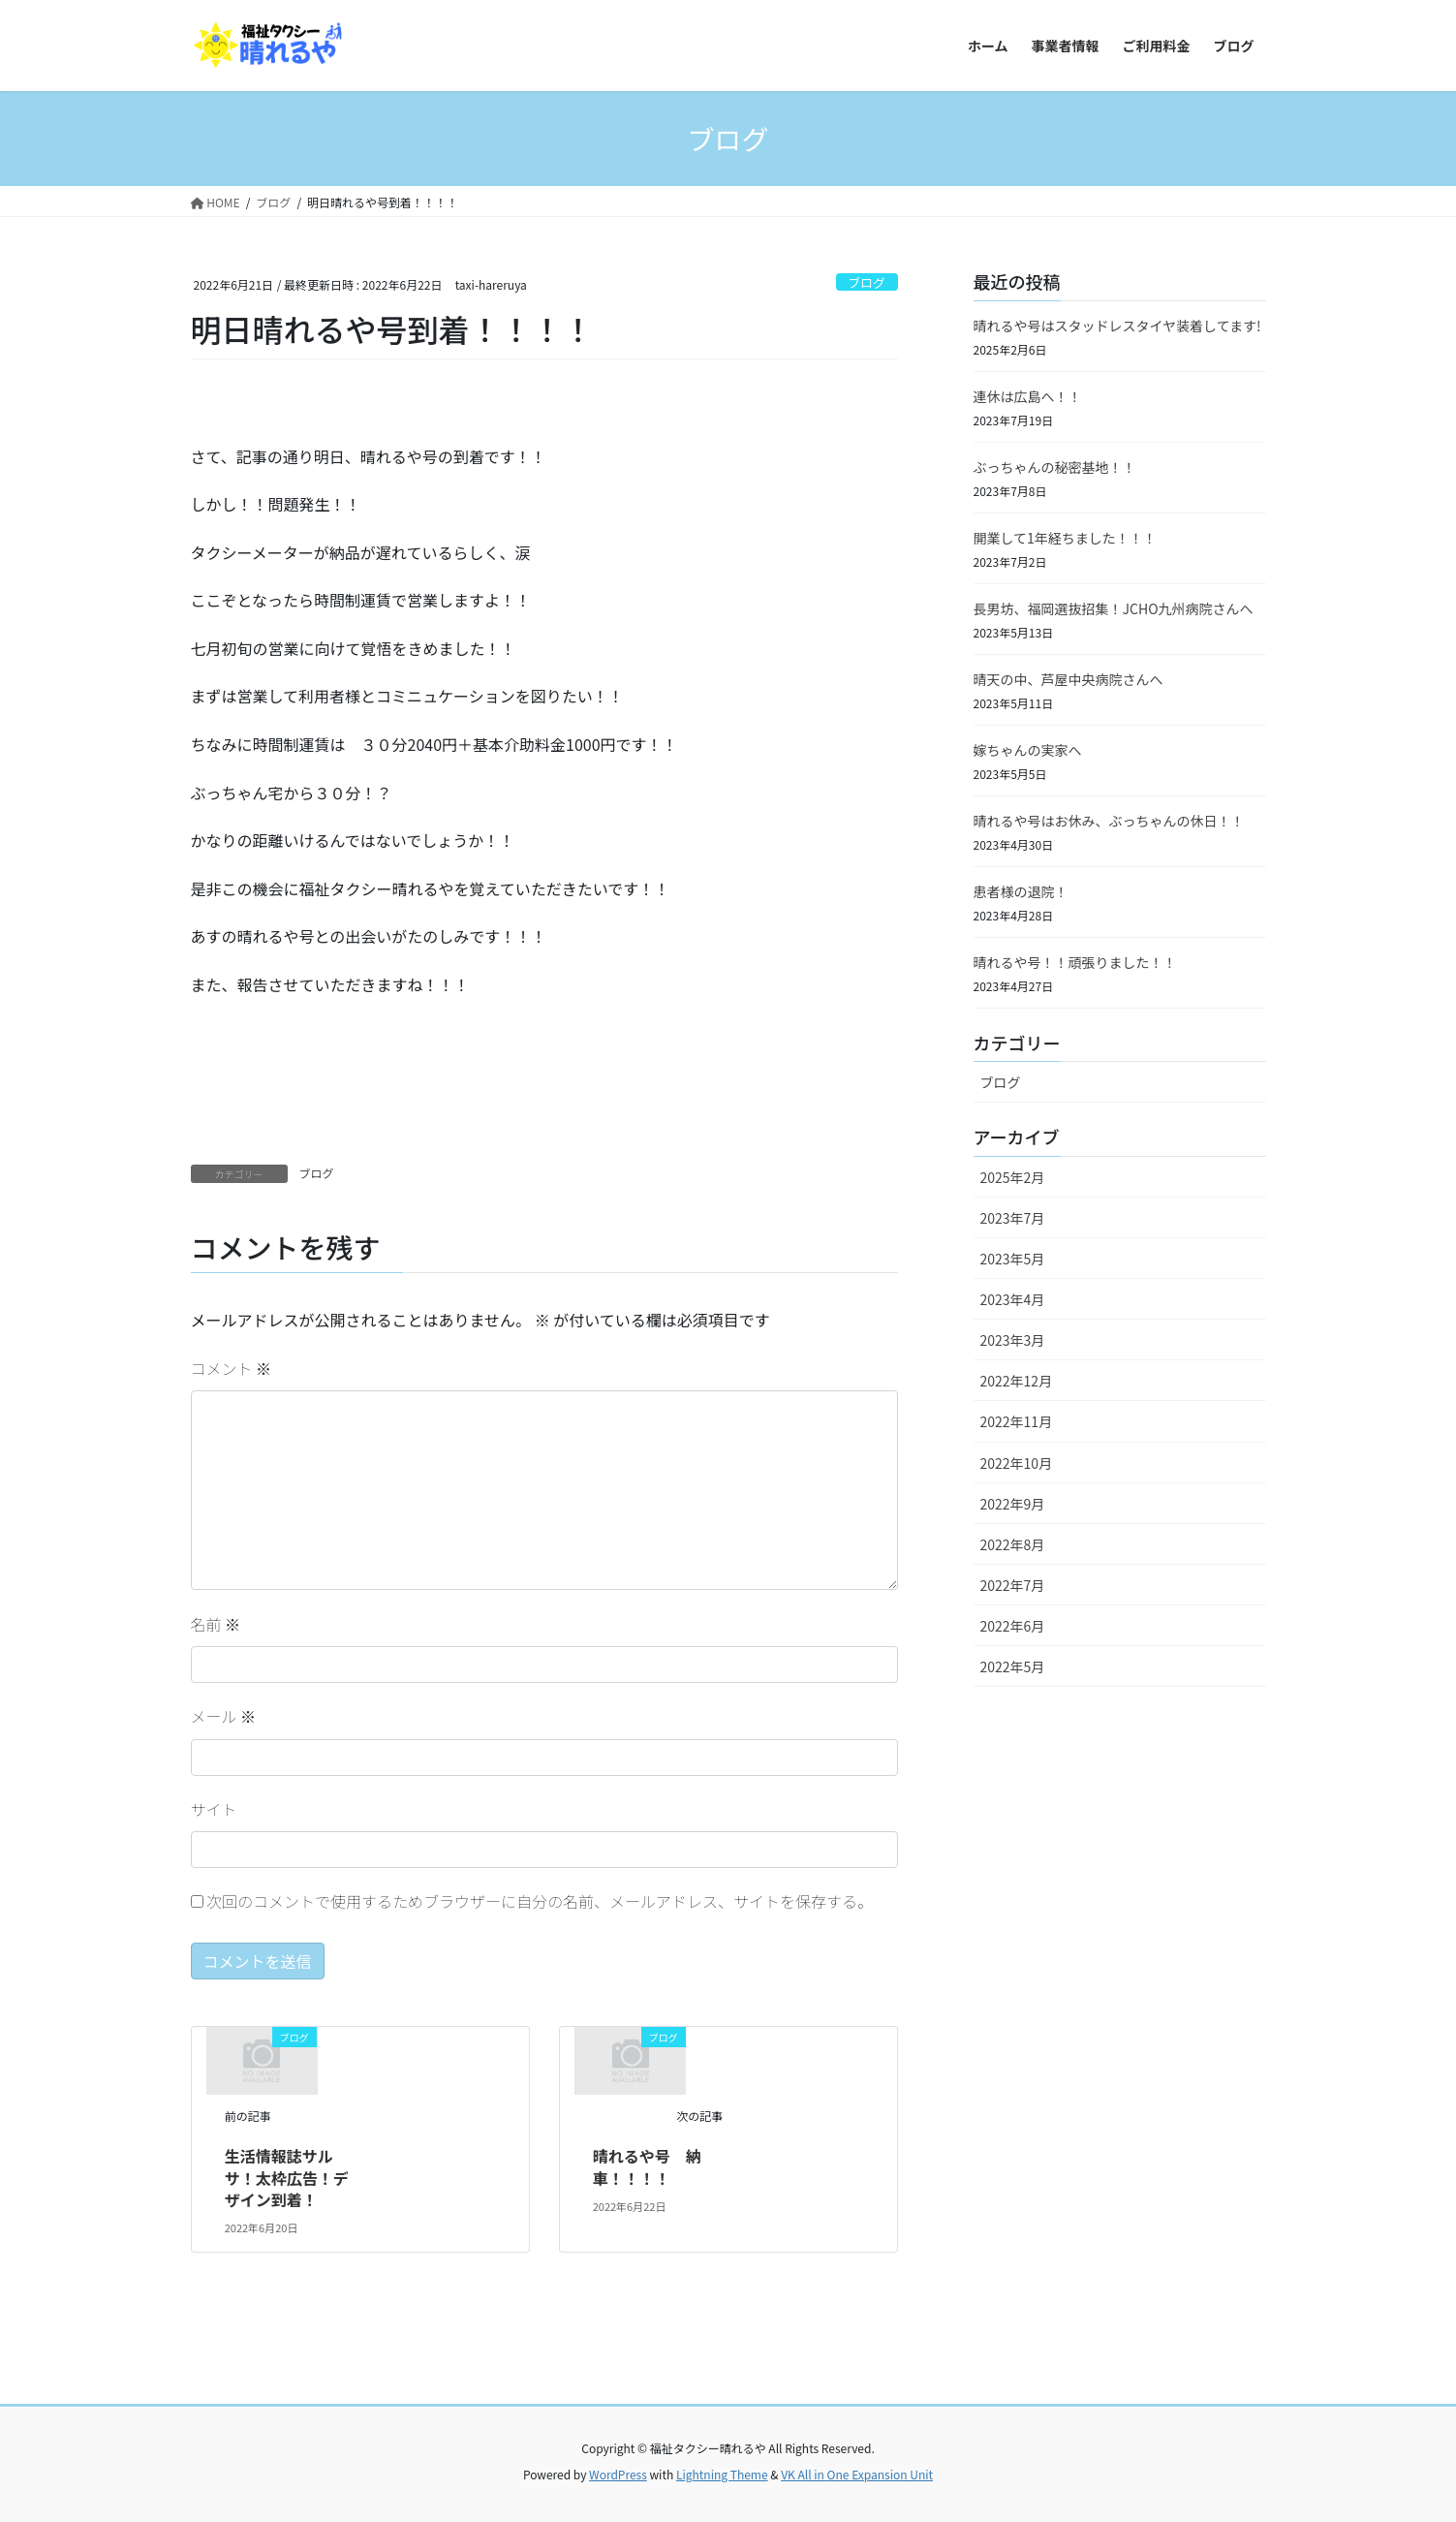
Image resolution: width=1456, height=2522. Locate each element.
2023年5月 (1012, 1258)
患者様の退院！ (1021, 891)
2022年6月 (1012, 1625)
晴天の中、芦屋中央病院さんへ (1068, 679)
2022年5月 (1012, 1666)
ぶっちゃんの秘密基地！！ (1055, 467)
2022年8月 (1012, 1544)
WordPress (618, 2474)
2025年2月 (1012, 1177)
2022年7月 (1012, 1585)
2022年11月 (1016, 1421)
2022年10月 (1016, 1463)
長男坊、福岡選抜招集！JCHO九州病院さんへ (1114, 608)
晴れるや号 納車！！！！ (647, 2166)
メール (224, 1716)
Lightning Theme (722, 2474)
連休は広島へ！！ (1028, 396)
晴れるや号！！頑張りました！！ (1075, 962)
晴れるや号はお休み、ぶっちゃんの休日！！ (1109, 820)
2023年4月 (1012, 1299)
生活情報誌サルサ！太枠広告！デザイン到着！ (287, 2177)
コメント (231, 1368)
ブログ (866, 282)
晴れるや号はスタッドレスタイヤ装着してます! (1117, 325)
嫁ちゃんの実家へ (1028, 750)
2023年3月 (1012, 1340)
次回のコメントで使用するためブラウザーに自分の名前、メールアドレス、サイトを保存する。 (539, 1901)
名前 (216, 1623)
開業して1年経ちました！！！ (1065, 537)
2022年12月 (1016, 1380)
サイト (214, 1809)
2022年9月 (1012, 1503)
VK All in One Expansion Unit (857, 2474)
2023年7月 (1012, 1218)
